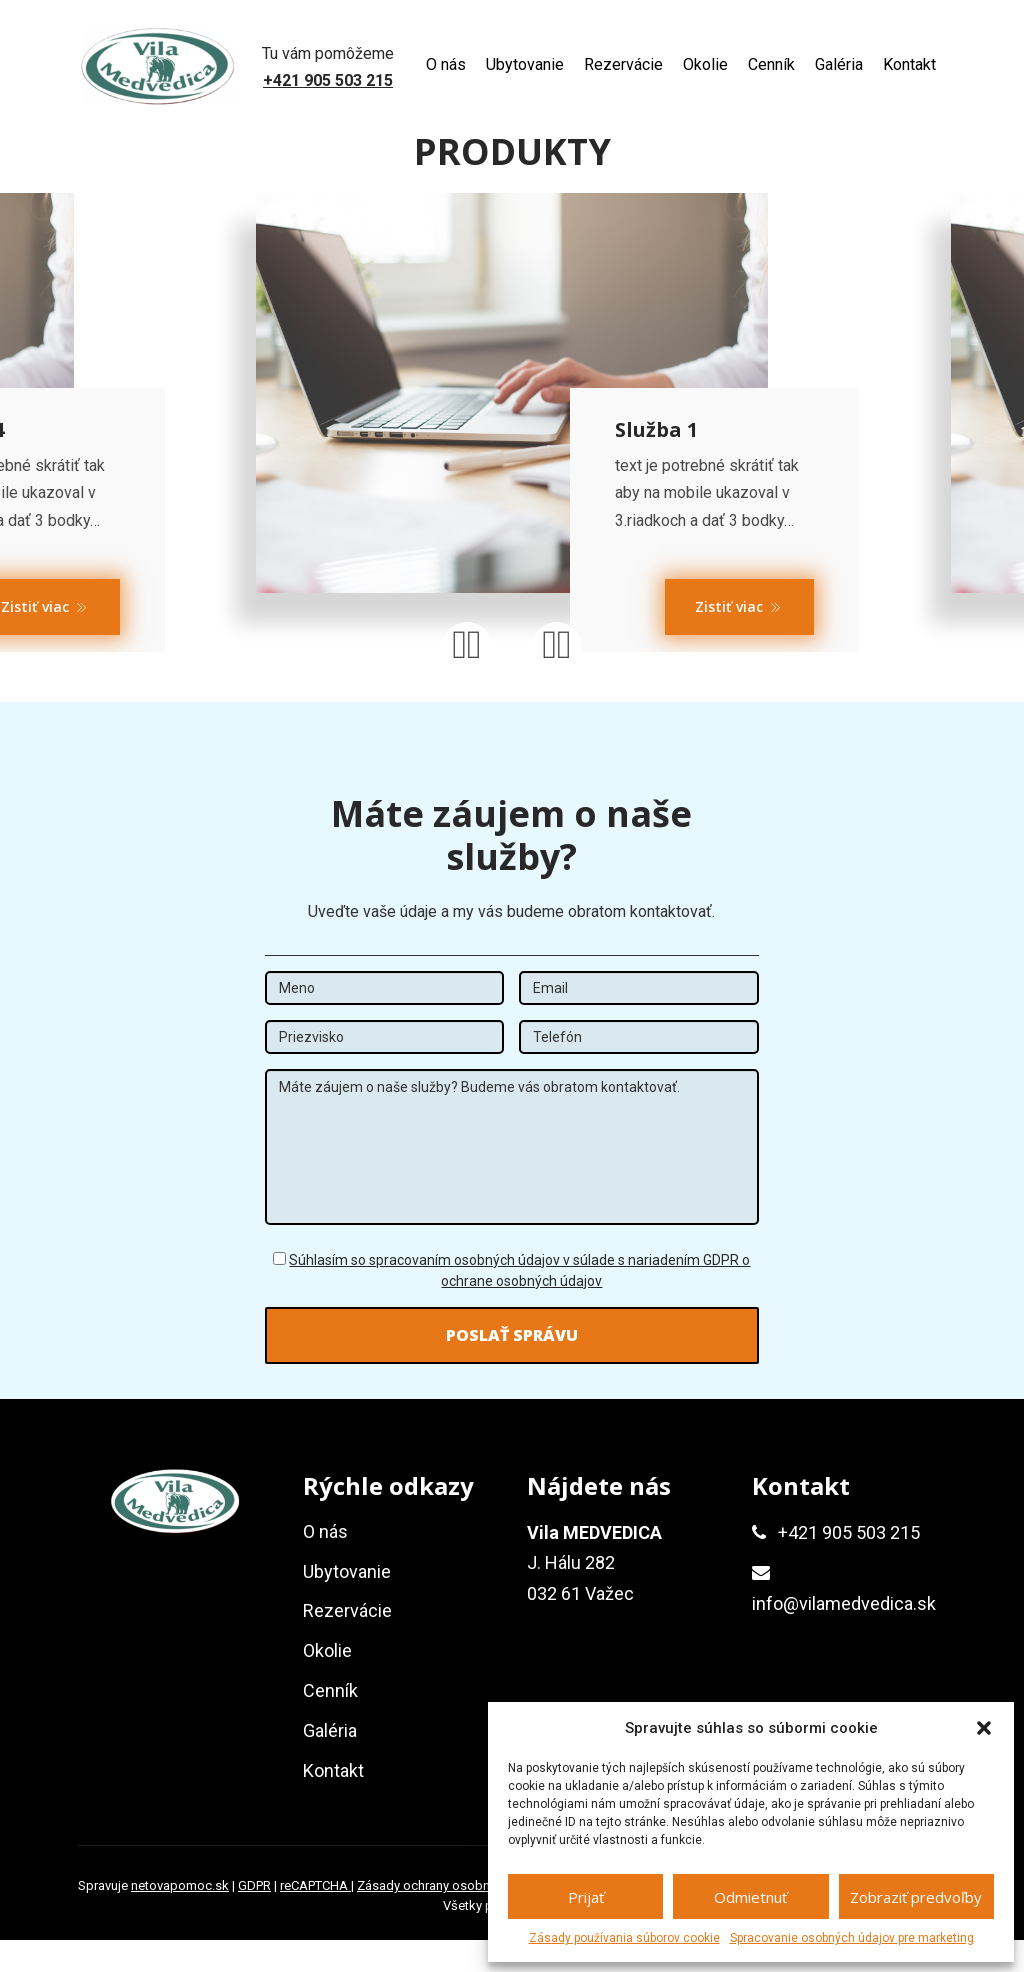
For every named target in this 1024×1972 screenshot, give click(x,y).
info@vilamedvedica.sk (844, 1634)
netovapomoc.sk (180, 1917)
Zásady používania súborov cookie (624, 1938)
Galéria (839, 64)
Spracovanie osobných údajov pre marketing (852, 1938)
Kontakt (909, 64)
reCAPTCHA (315, 1917)
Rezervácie (623, 64)
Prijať (586, 1897)
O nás (446, 64)
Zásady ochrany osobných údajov (456, 1917)
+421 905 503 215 (328, 80)
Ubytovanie (525, 64)
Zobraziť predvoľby (916, 1897)
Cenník (771, 64)
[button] (984, 1728)
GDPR (254, 1917)
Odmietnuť (750, 1897)
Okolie (705, 64)
